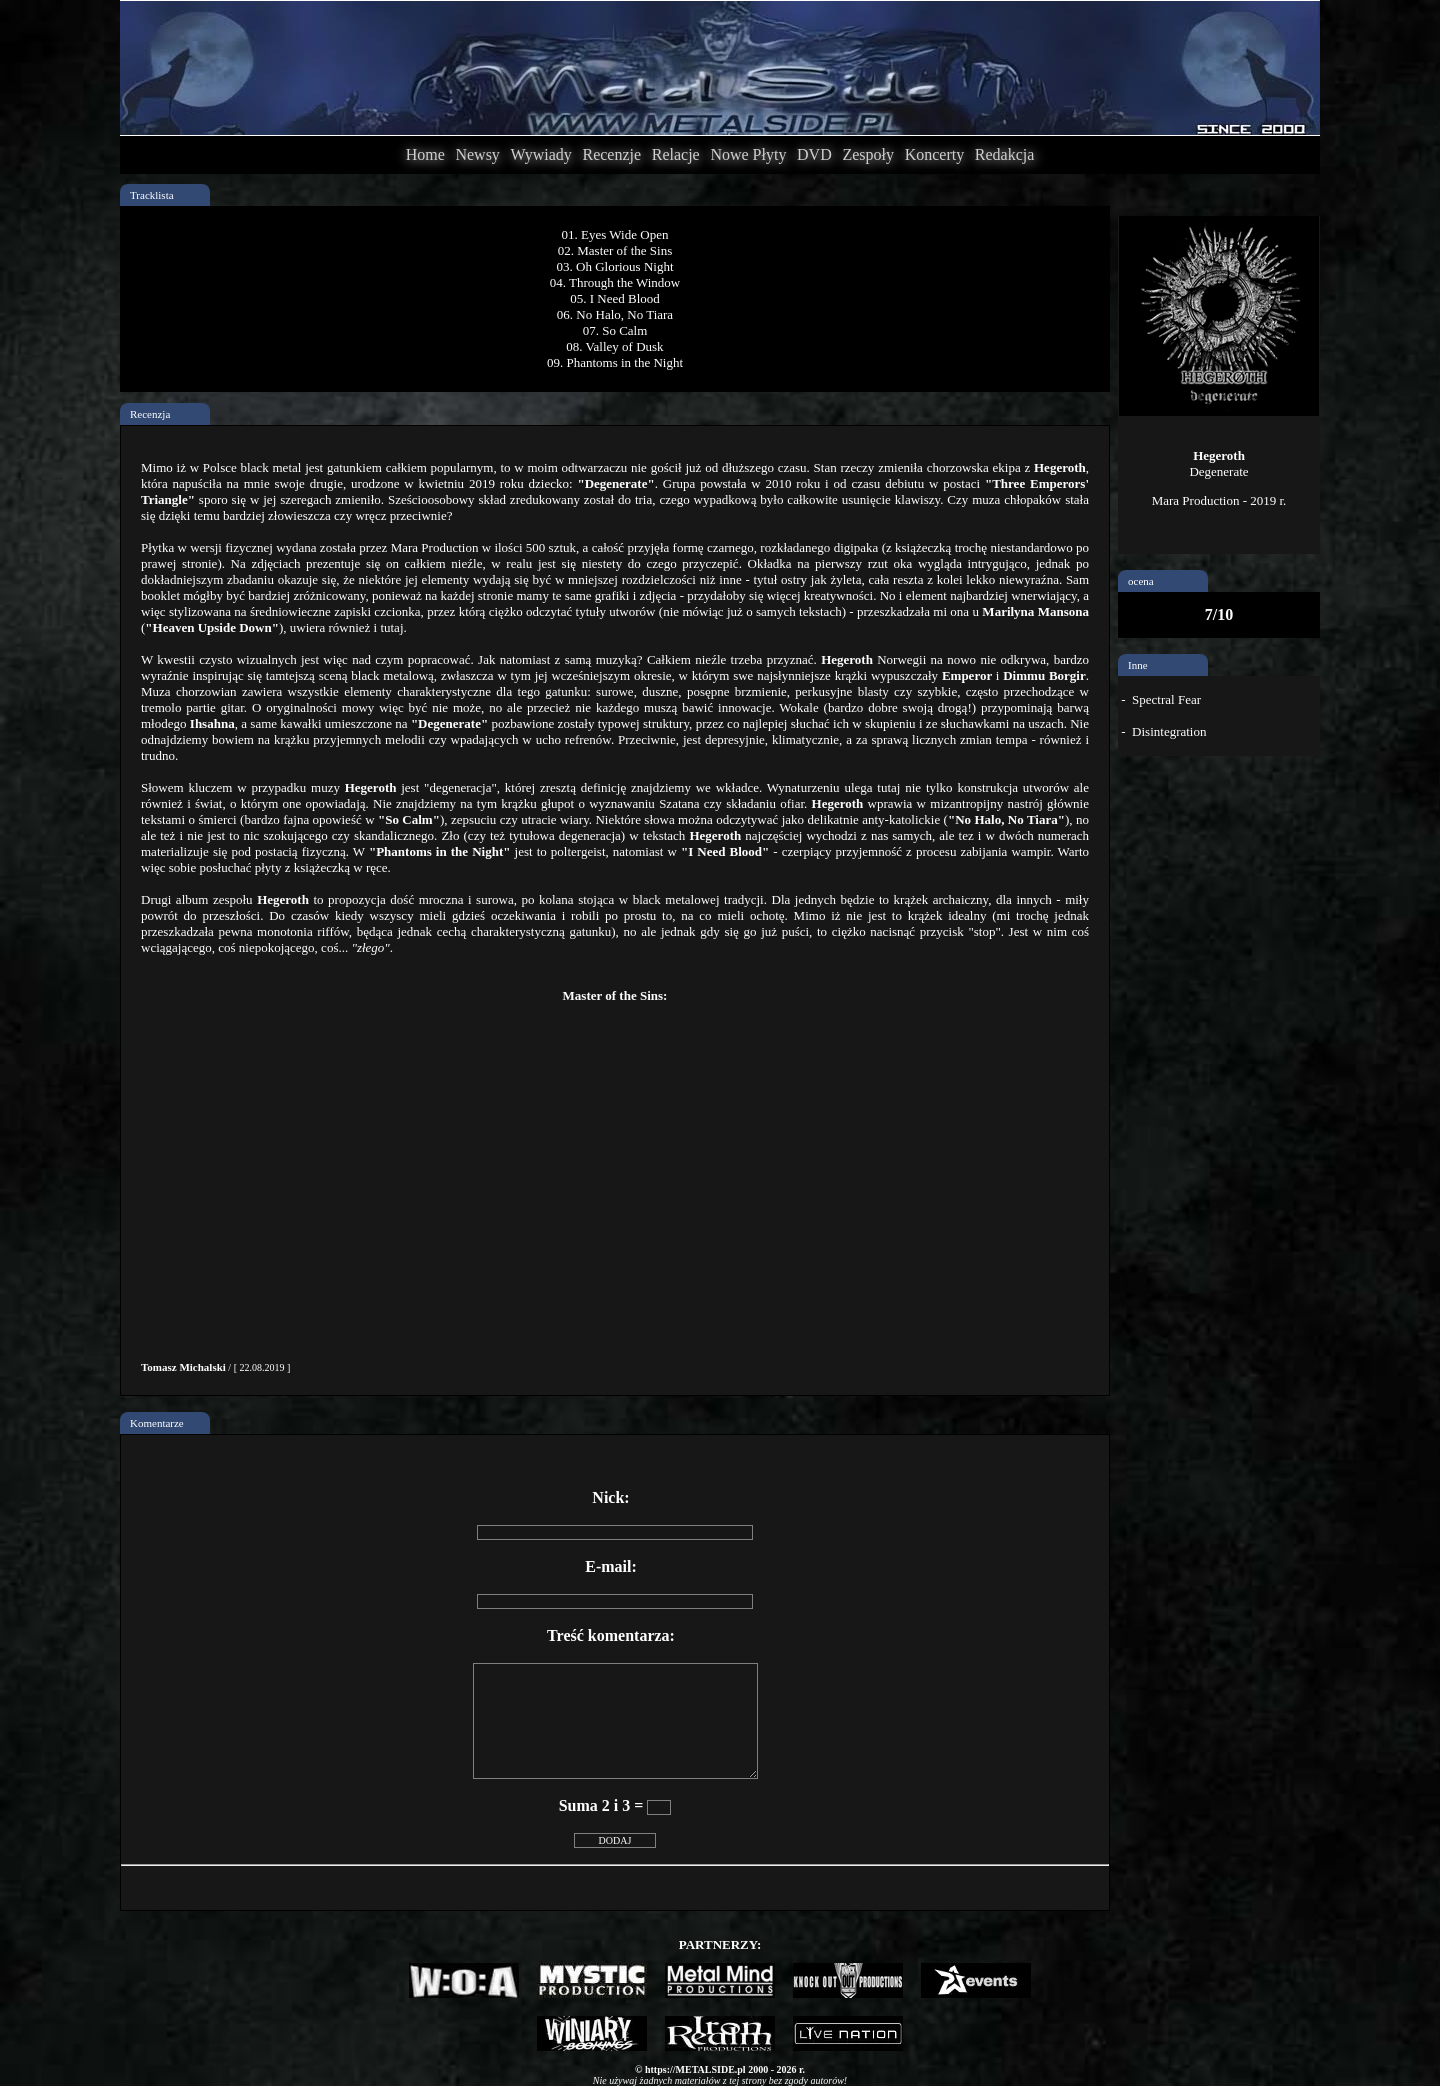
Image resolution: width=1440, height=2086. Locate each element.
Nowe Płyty (748, 154)
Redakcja (1005, 154)
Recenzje (611, 154)
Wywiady (541, 154)
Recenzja (150, 414)
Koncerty (935, 154)
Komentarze (157, 1423)
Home (425, 154)
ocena (1141, 581)
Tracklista (152, 195)
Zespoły (868, 154)
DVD (814, 154)
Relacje (676, 154)
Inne (1138, 665)
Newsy (477, 154)
